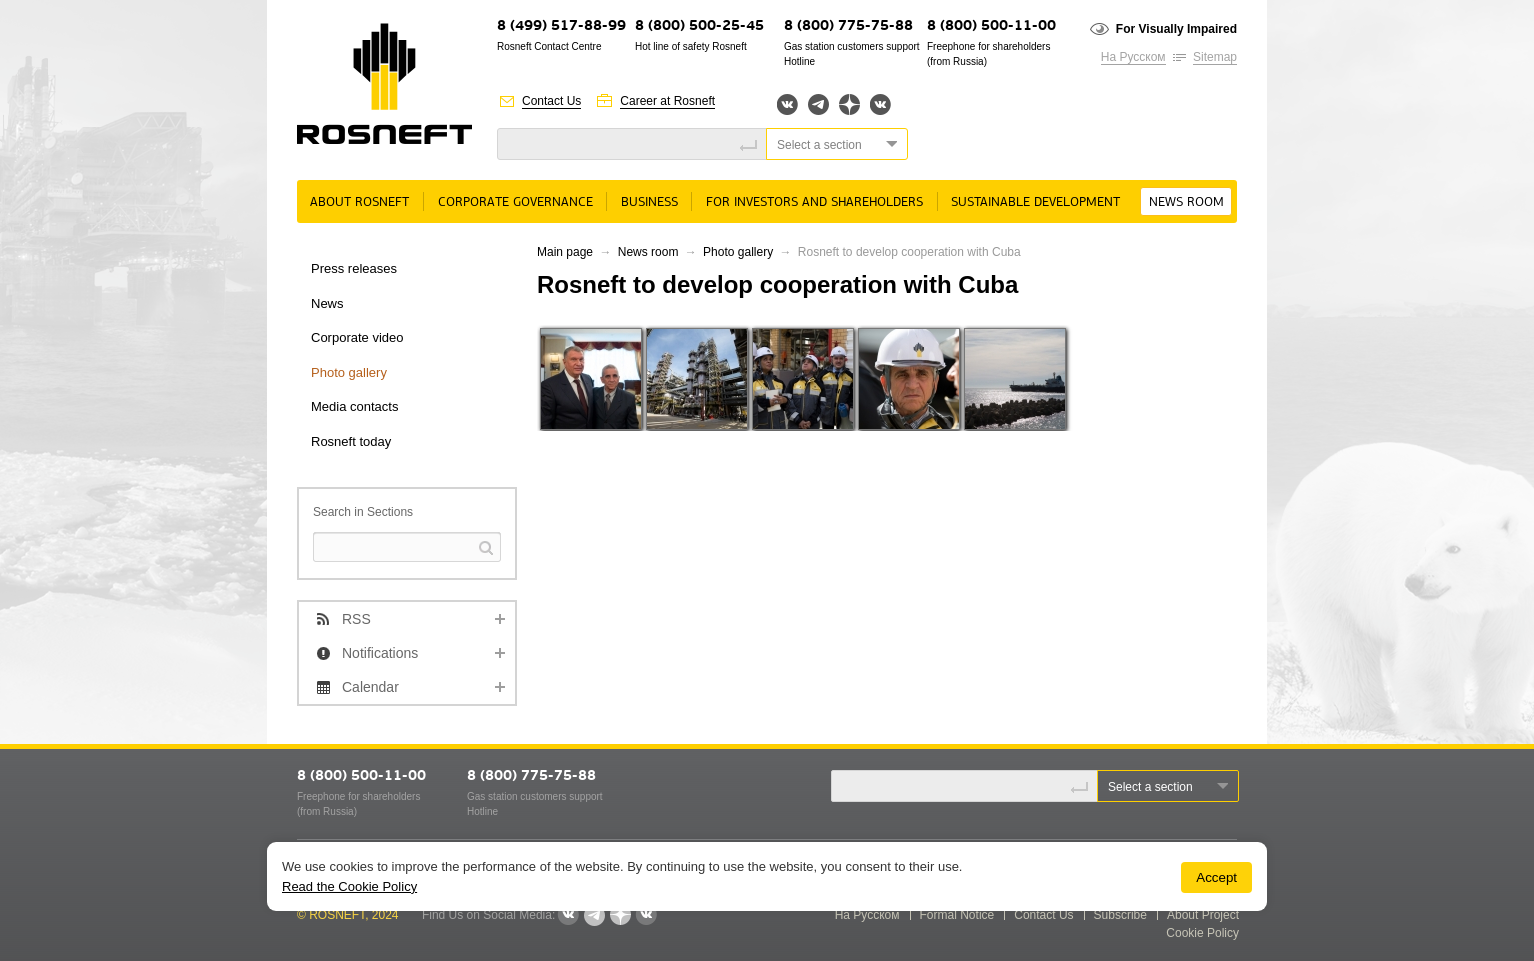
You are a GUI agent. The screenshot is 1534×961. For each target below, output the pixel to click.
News (327, 303)
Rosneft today (351, 441)
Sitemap (1215, 57)
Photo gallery (349, 372)
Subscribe (1120, 915)
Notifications (380, 653)
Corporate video (357, 337)
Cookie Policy (1202, 933)
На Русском (1133, 57)
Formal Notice (957, 915)
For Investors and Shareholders (814, 202)
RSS (356, 619)
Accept (1216, 877)
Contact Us (551, 101)
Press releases (354, 268)
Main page (565, 252)
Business (649, 202)
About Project (1203, 915)
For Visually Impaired (1176, 29)
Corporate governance (515, 202)
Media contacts (354, 406)
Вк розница (880, 105)
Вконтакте (787, 104)
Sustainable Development (1035, 202)
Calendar (370, 687)
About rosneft (359, 202)
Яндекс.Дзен (849, 104)
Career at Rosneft (667, 101)
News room (1186, 202)
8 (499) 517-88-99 (561, 26)
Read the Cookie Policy (349, 886)
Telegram (818, 104)
